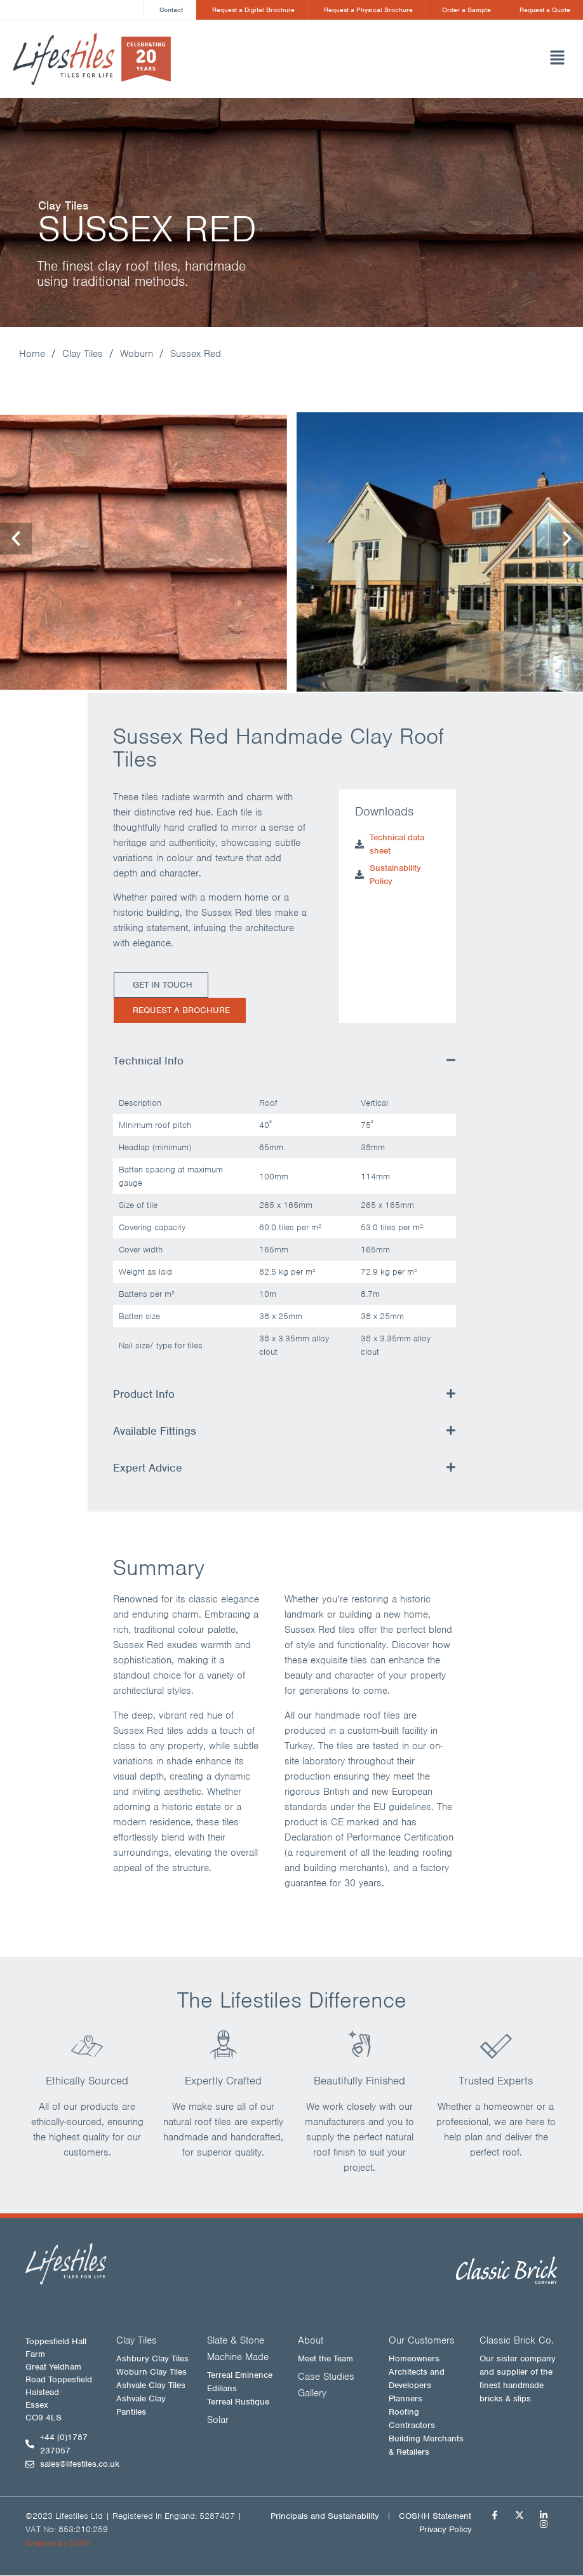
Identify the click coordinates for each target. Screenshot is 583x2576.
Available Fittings (154, 1432)
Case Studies (326, 2377)
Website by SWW (57, 2544)
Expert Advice (147, 1468)
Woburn (136, 353)
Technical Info (148, 1061)
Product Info (144, 1395)
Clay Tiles (82, 353)
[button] (405, 60)
